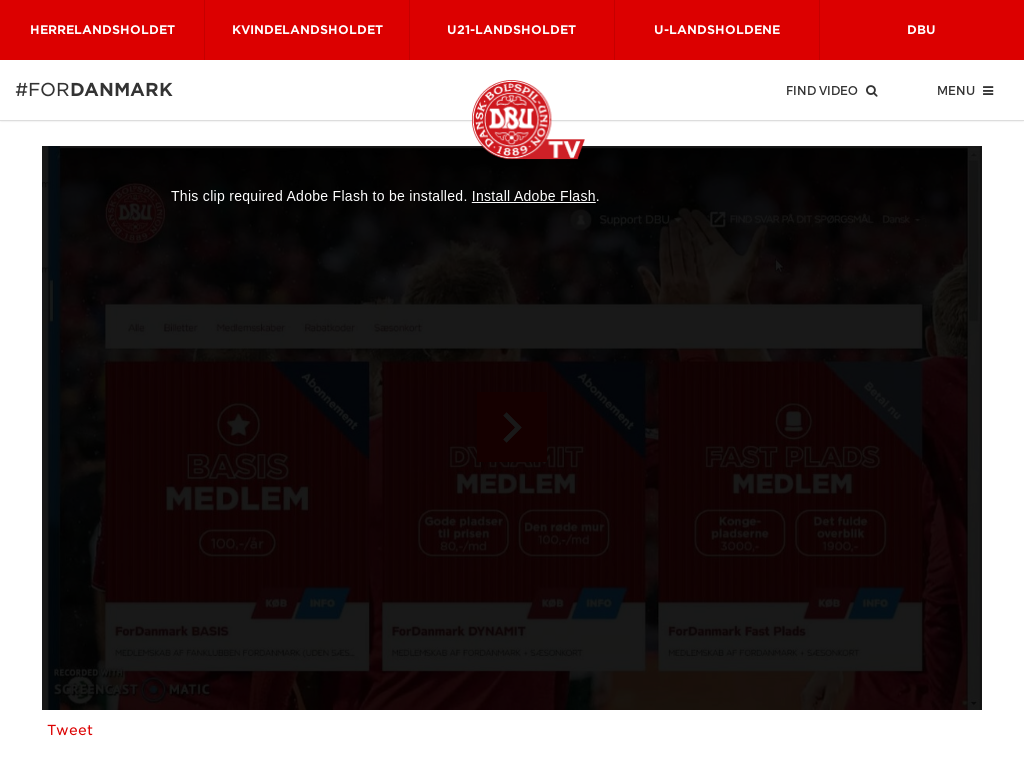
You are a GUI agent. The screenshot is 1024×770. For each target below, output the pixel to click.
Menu (965, 90)
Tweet (70, 730)
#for (42, 89)
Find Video (831, 90)
